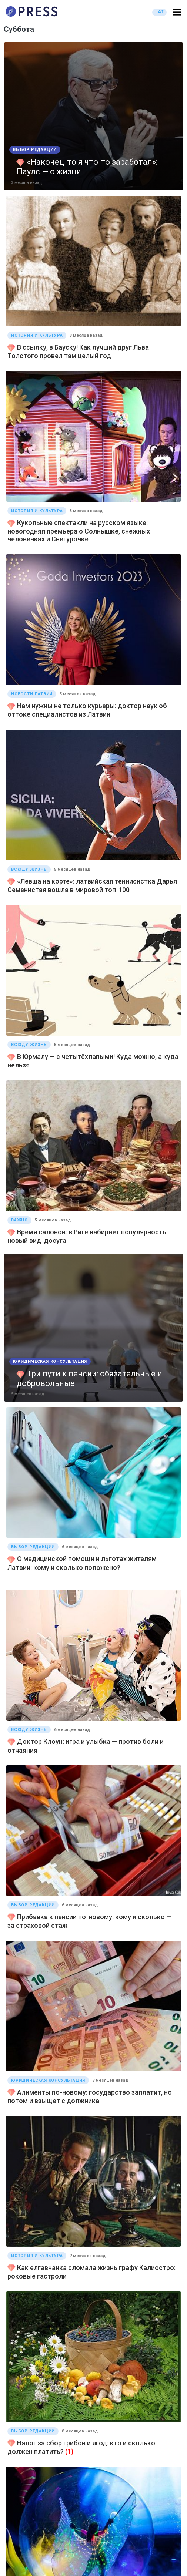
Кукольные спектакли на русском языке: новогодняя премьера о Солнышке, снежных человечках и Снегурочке (78, 531)
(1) (69, 2451)
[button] (176, 12)
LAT (159, 11)
